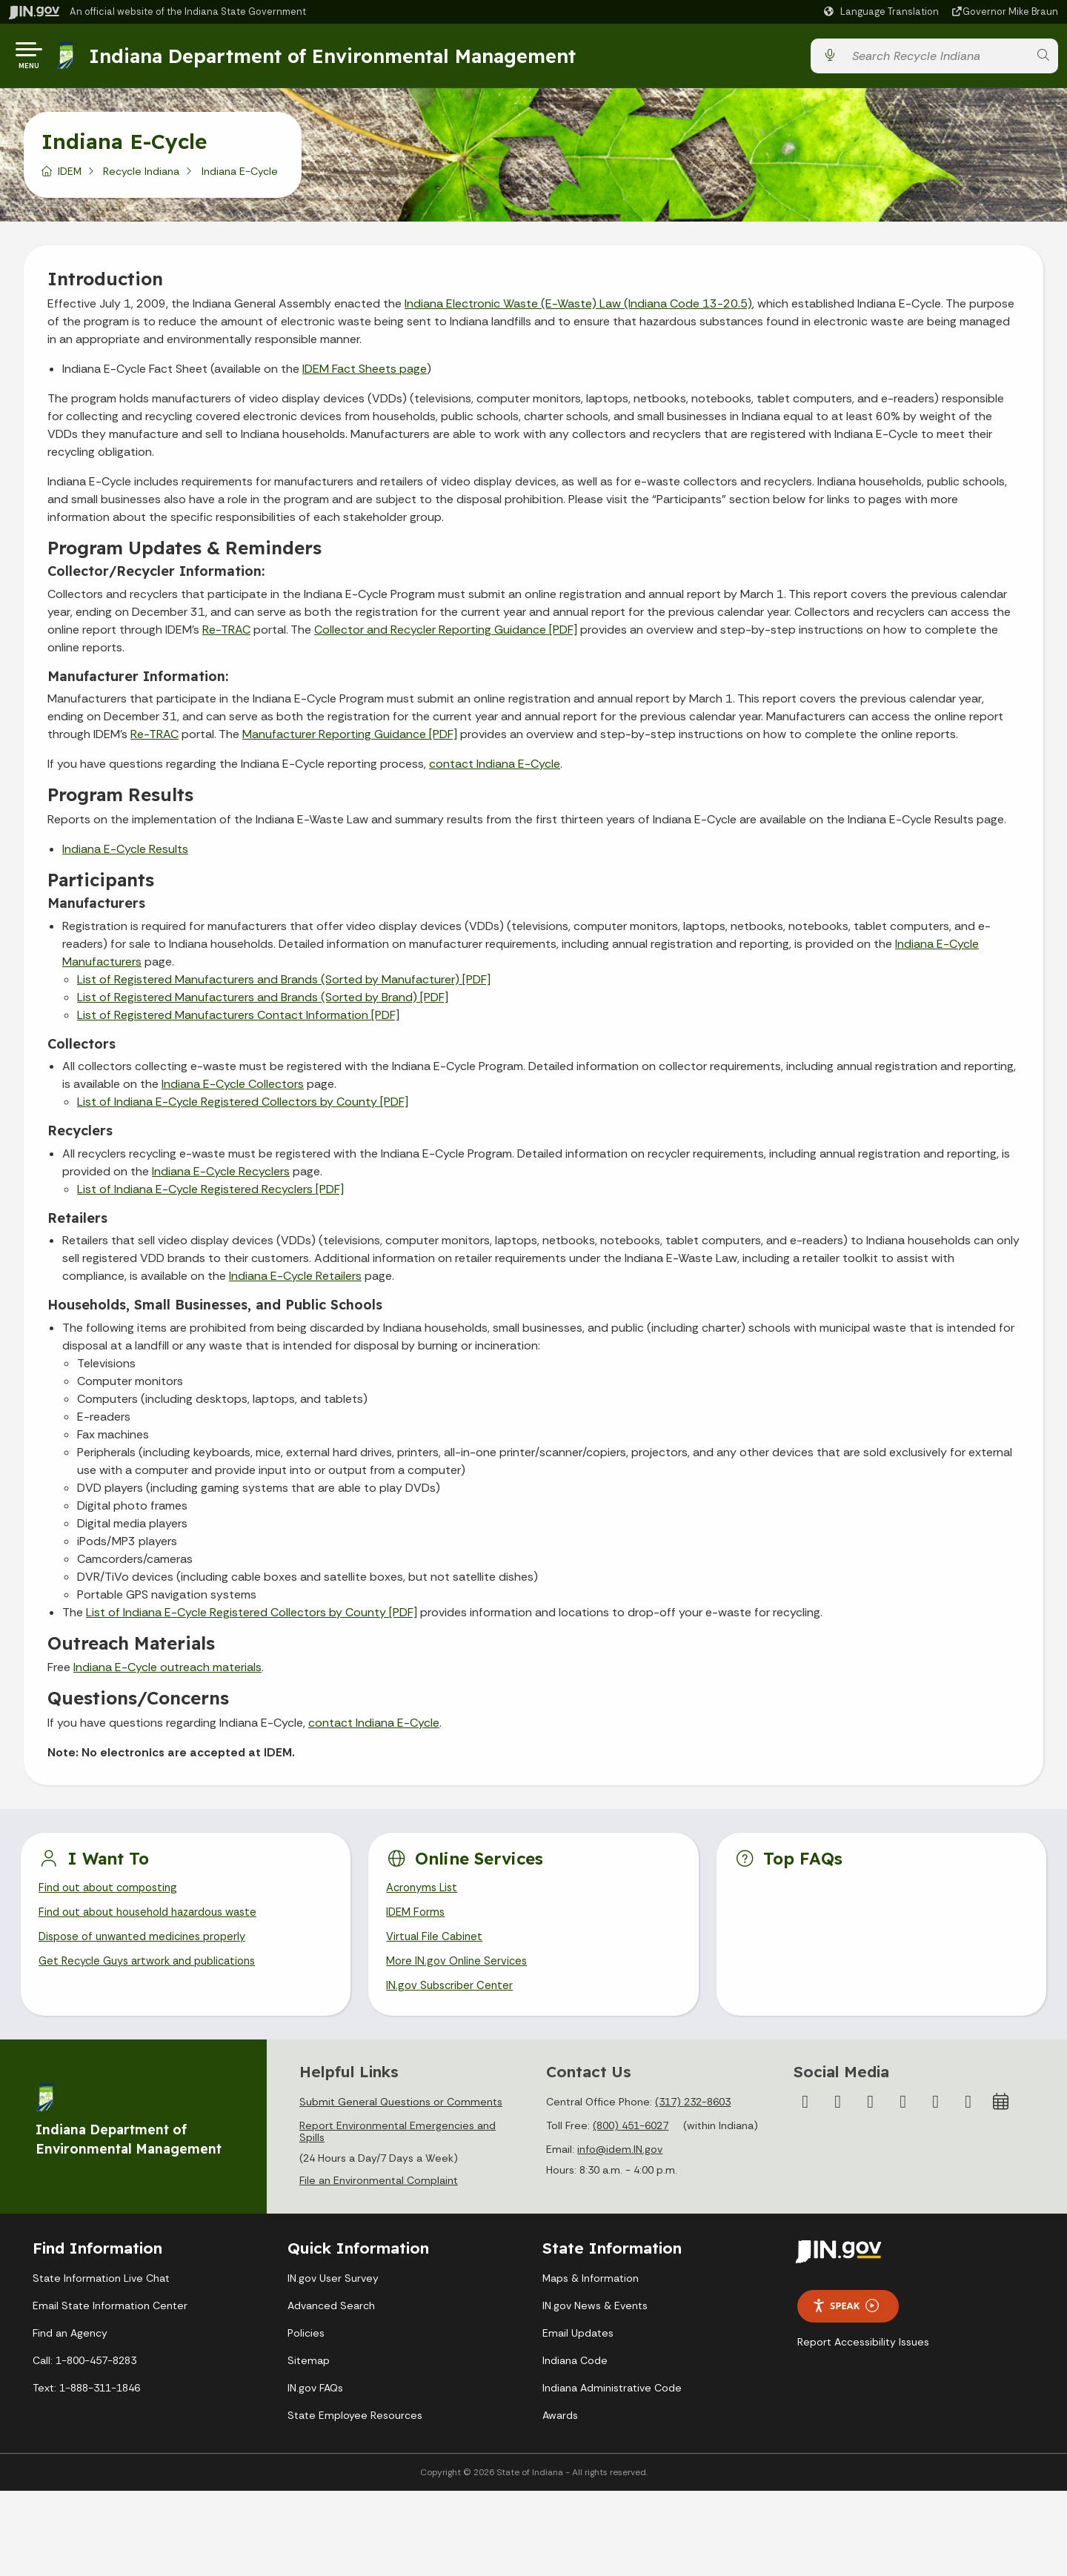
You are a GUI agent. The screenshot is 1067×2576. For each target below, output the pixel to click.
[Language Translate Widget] (883, 12)
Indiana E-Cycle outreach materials (167, 1673)
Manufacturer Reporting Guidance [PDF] (349, 740)
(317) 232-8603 (693, 2115)
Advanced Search (331, 2319)
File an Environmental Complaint (378, 2194)
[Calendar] (1001, 2116)
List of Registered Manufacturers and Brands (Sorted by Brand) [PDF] (262, 1003)
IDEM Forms (417, 1920)
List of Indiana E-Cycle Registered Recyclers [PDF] (210, 1195)
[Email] (968, 2116)
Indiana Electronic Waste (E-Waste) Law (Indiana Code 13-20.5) (578, 309)
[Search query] (936, 58)
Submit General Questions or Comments (400, 2115)
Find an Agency (70, 2347)
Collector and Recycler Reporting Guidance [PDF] (445, 635)
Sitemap (308, 2374)
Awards (560, 2429)
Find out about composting (113, 1894)
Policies (306, 2347)
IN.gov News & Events (595, 2319)
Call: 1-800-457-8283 (84, 2374)
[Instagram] (870, 2116)
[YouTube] (903, 2116)
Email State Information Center (110, 2319)
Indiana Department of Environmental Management (336, 58)
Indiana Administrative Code (612, 2402)
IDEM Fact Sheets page (364, 374)
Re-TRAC (226, 635)
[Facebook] (805, 2116)
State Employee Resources (354, 2429)
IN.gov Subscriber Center (452, 1999)
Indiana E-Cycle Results (125, 855)
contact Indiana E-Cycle (494, 769)
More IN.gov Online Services (459, 1973)
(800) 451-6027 (630, 2139)
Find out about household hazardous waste (157, 1920)
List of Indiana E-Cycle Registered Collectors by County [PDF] (242, 1107)
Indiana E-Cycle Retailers (295, 1281)
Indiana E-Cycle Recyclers (221, 1177)
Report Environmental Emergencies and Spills (397, 2145)
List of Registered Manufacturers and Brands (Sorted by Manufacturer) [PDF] (284, 985)
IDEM (70, 177)
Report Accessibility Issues (863, 2355)
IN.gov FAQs (315, 2402)
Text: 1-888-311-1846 (86, 2402)
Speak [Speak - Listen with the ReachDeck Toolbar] (845, 2320)
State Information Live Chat (101, 2292)
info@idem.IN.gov (619, 2163)
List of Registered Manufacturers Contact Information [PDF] (238, 1021)
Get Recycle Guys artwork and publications (156, 1973)
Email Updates (578, 2347)
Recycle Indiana (141, 177)
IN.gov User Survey (333, 2292)
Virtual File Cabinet (436, 1947)
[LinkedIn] (936, 2116)
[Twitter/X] (838, 2116)
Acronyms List (424, 1894)
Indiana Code (575, 2374)
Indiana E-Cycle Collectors (233, 1090)
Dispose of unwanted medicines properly (149, 1947)
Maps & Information (590, 2292)
